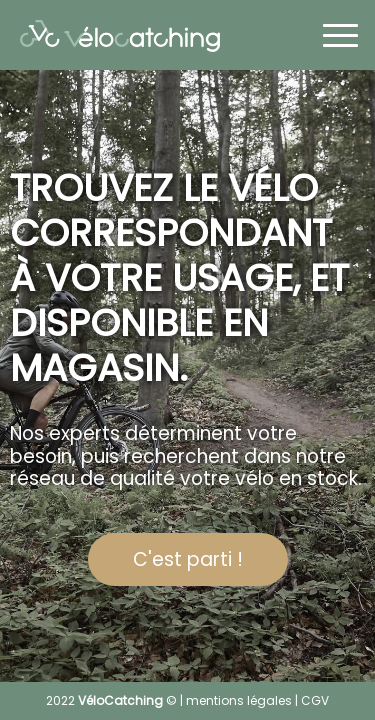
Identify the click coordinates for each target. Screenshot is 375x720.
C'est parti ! (188, 559)
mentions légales (239, 700)
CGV (315, 700)
